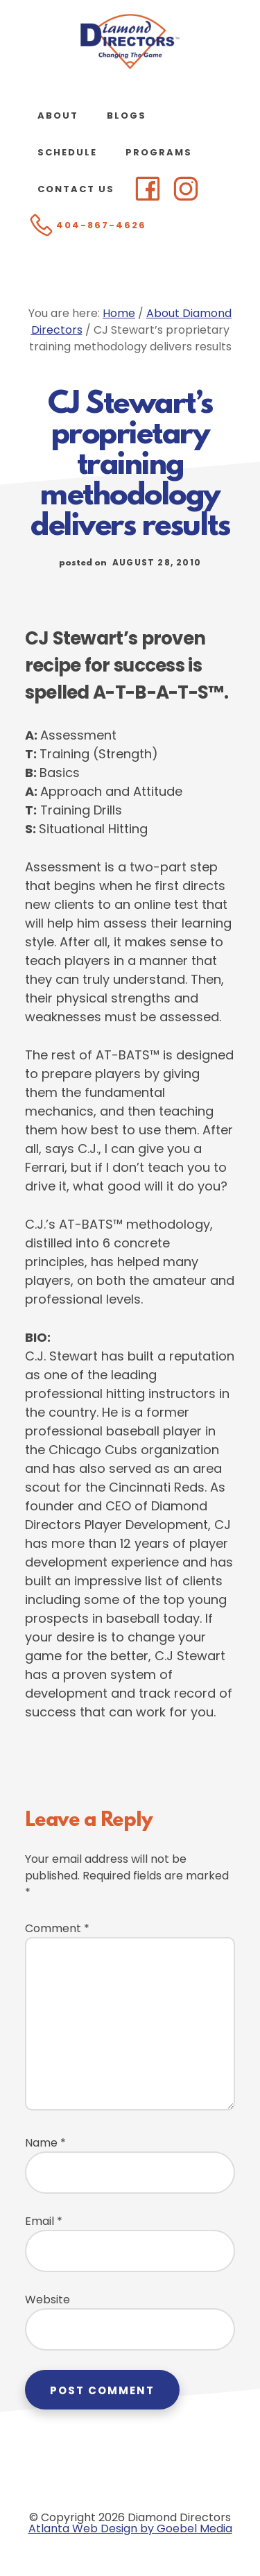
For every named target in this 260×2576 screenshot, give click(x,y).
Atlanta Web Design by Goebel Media (130, 2528)
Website (47, 2300)
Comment (57, 1928)
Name (45, 2143)
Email (43, 2221)
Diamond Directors (130, 41)
